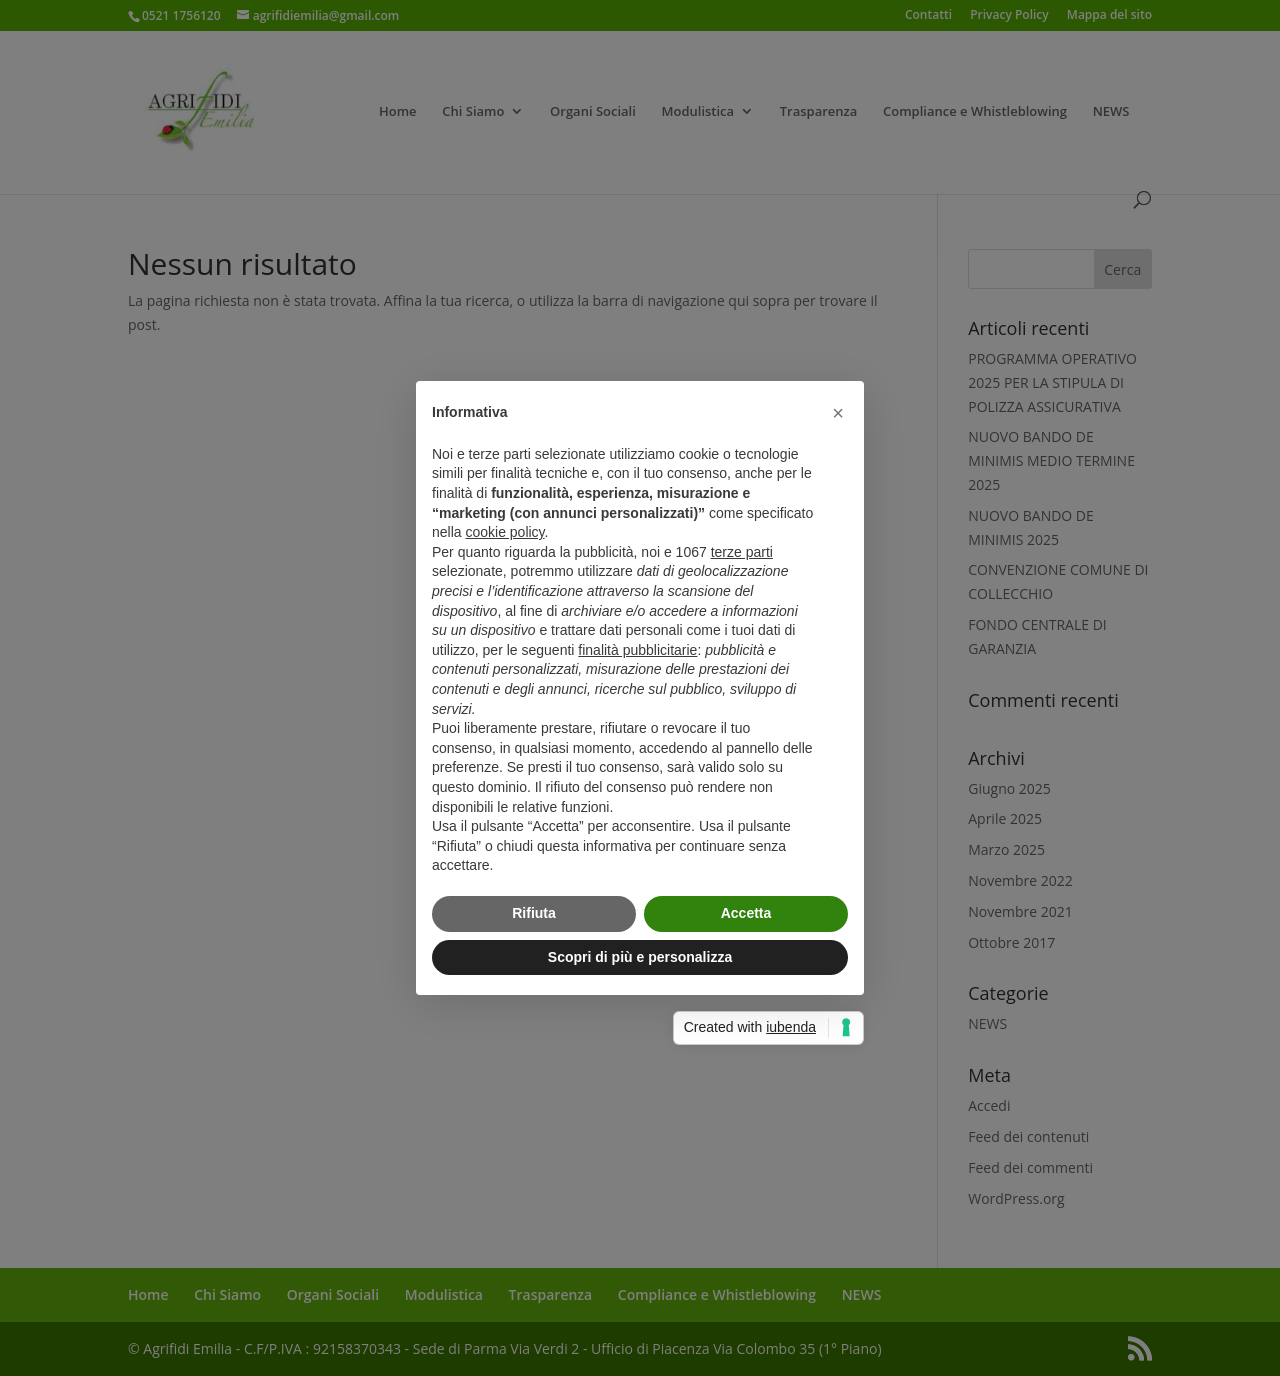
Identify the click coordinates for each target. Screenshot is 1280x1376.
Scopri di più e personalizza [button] (640, 957)
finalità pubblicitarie (637, 650)
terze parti (742, 552)
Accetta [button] (746, 913)
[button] (838, 413)
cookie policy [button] (504, 532)
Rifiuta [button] (534, 913)
